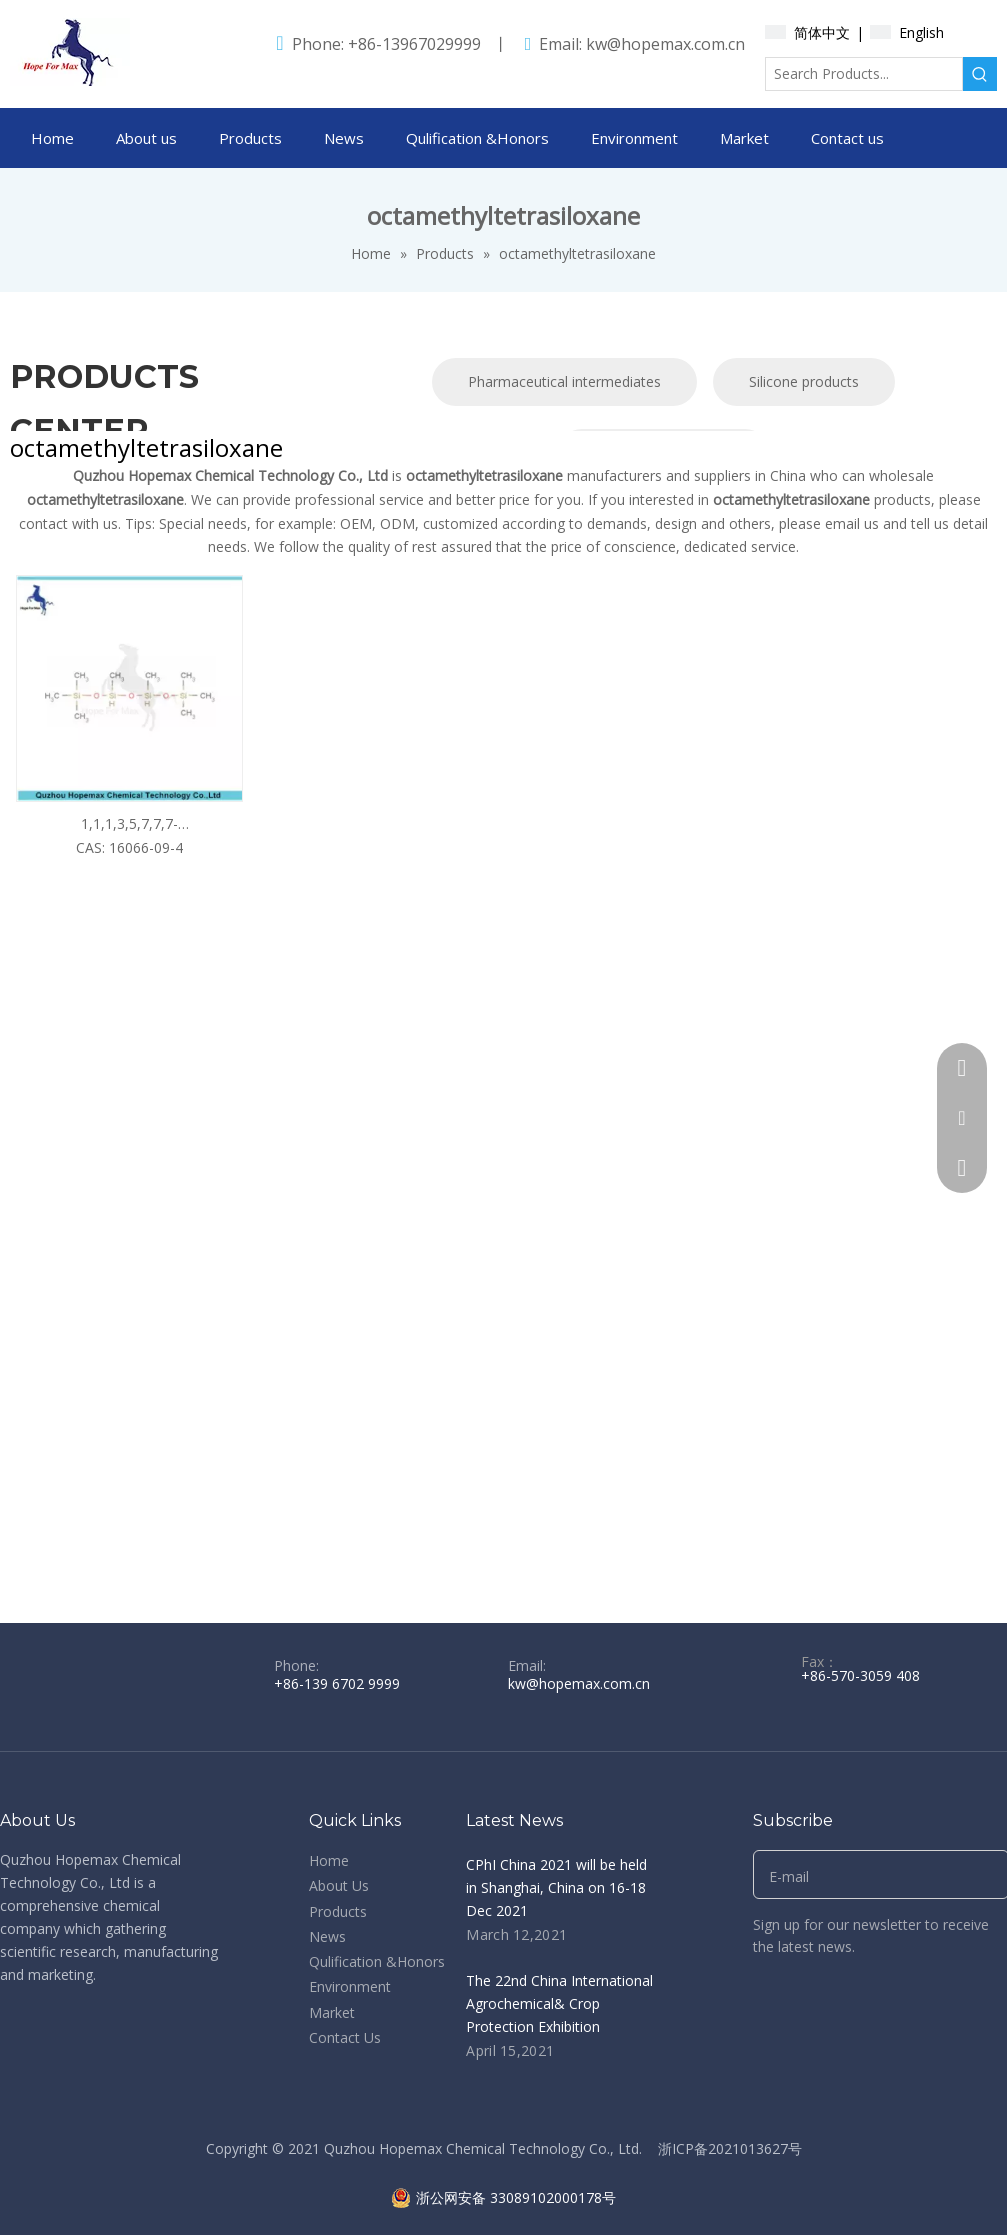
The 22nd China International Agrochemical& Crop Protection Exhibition (559, 2003)
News (327, 1936)
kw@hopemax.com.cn (665, 44)
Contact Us (345, 2037)
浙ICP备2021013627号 (730, 2148)
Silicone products (804, 381)
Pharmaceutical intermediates (564, 381)
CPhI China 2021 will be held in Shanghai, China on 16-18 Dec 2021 (556, 1887)
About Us (339, 1885)
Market (332, 2012)
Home (329, 1860)
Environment (350, 1986)
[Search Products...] (864, 74)
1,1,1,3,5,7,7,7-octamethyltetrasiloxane (129, 825)
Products (338, 1911)
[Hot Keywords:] (980, 74)
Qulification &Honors (377, 1961)
